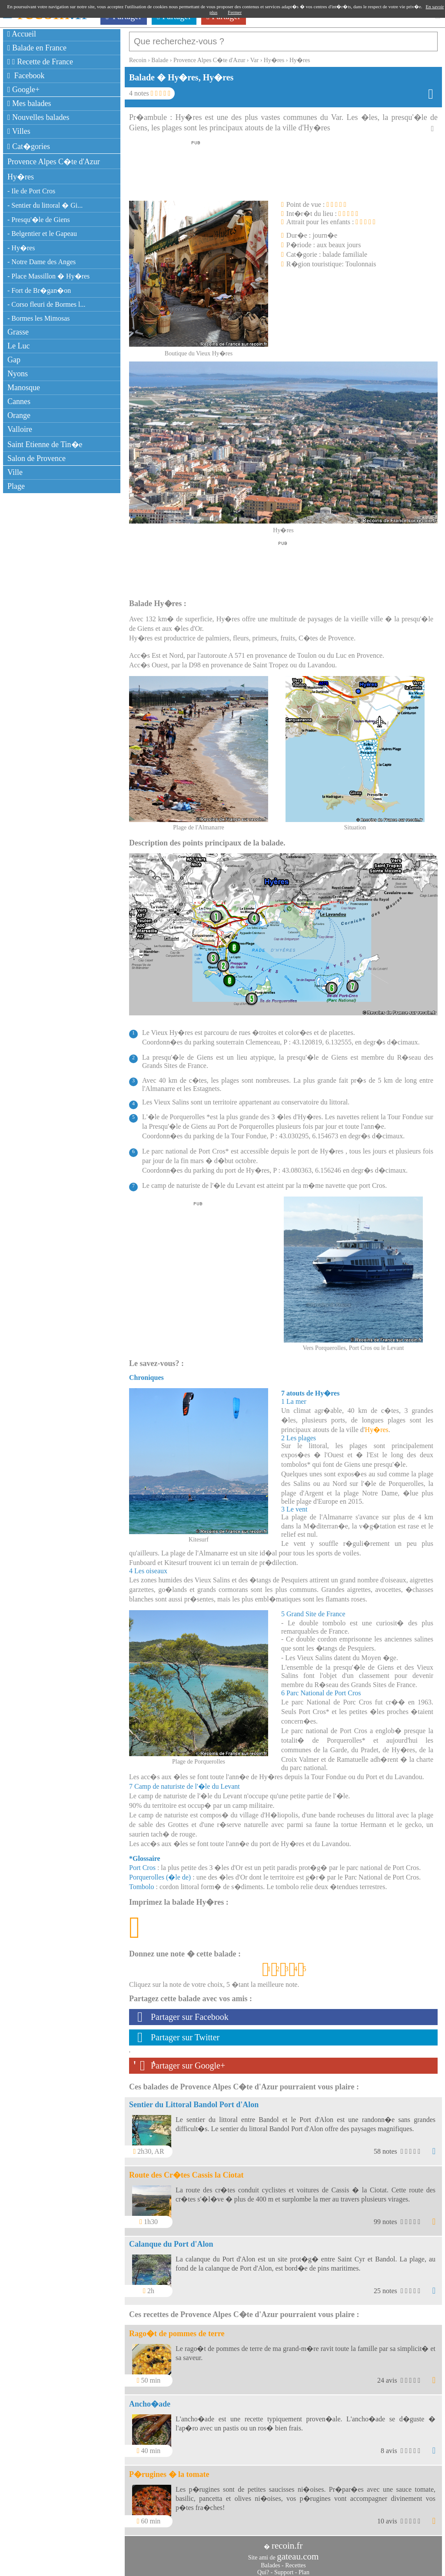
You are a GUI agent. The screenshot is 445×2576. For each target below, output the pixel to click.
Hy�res (20, 176)
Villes (18, 131)
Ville (15, 472)
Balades (270, 2561)
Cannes (18, 401)
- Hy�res (21, 248)
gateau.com (298, 2552)
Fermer (235, 12)
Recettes (295, 2561)
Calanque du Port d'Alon (171, 2239)
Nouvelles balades (38, 117)
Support (283, 2568)
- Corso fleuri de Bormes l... (46, 304)
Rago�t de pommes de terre (177, 2329)
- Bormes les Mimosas (38, 318)
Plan (304, 2568)
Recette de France (40, 61)
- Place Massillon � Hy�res (48, 276)
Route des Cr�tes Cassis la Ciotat (186, 2170)
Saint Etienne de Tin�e (45, 444)
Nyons (17, 373)
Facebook (26, 75)
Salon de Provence (36, 458)
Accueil (21, 34)
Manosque (23, 387)
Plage (16, 486)
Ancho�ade (149, 2399)
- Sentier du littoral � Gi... (45, 205)
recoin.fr (287, 2541)
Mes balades (29, 103)
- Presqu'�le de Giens (38, 219)
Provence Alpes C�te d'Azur (53, 161)
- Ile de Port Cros (31, 191)
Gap (13, 359)
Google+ (23, 89)
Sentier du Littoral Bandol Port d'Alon (194, 2100)
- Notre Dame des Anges (41, 261)
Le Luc (18, 345)
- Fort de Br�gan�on (39, 290)
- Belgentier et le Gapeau (42, 233)
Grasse (18, 332)
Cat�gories (28, 146)
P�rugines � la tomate (169, 2470)
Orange (18, 415)
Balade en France (36, 47)
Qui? (263, 2568)
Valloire (19, 429)
